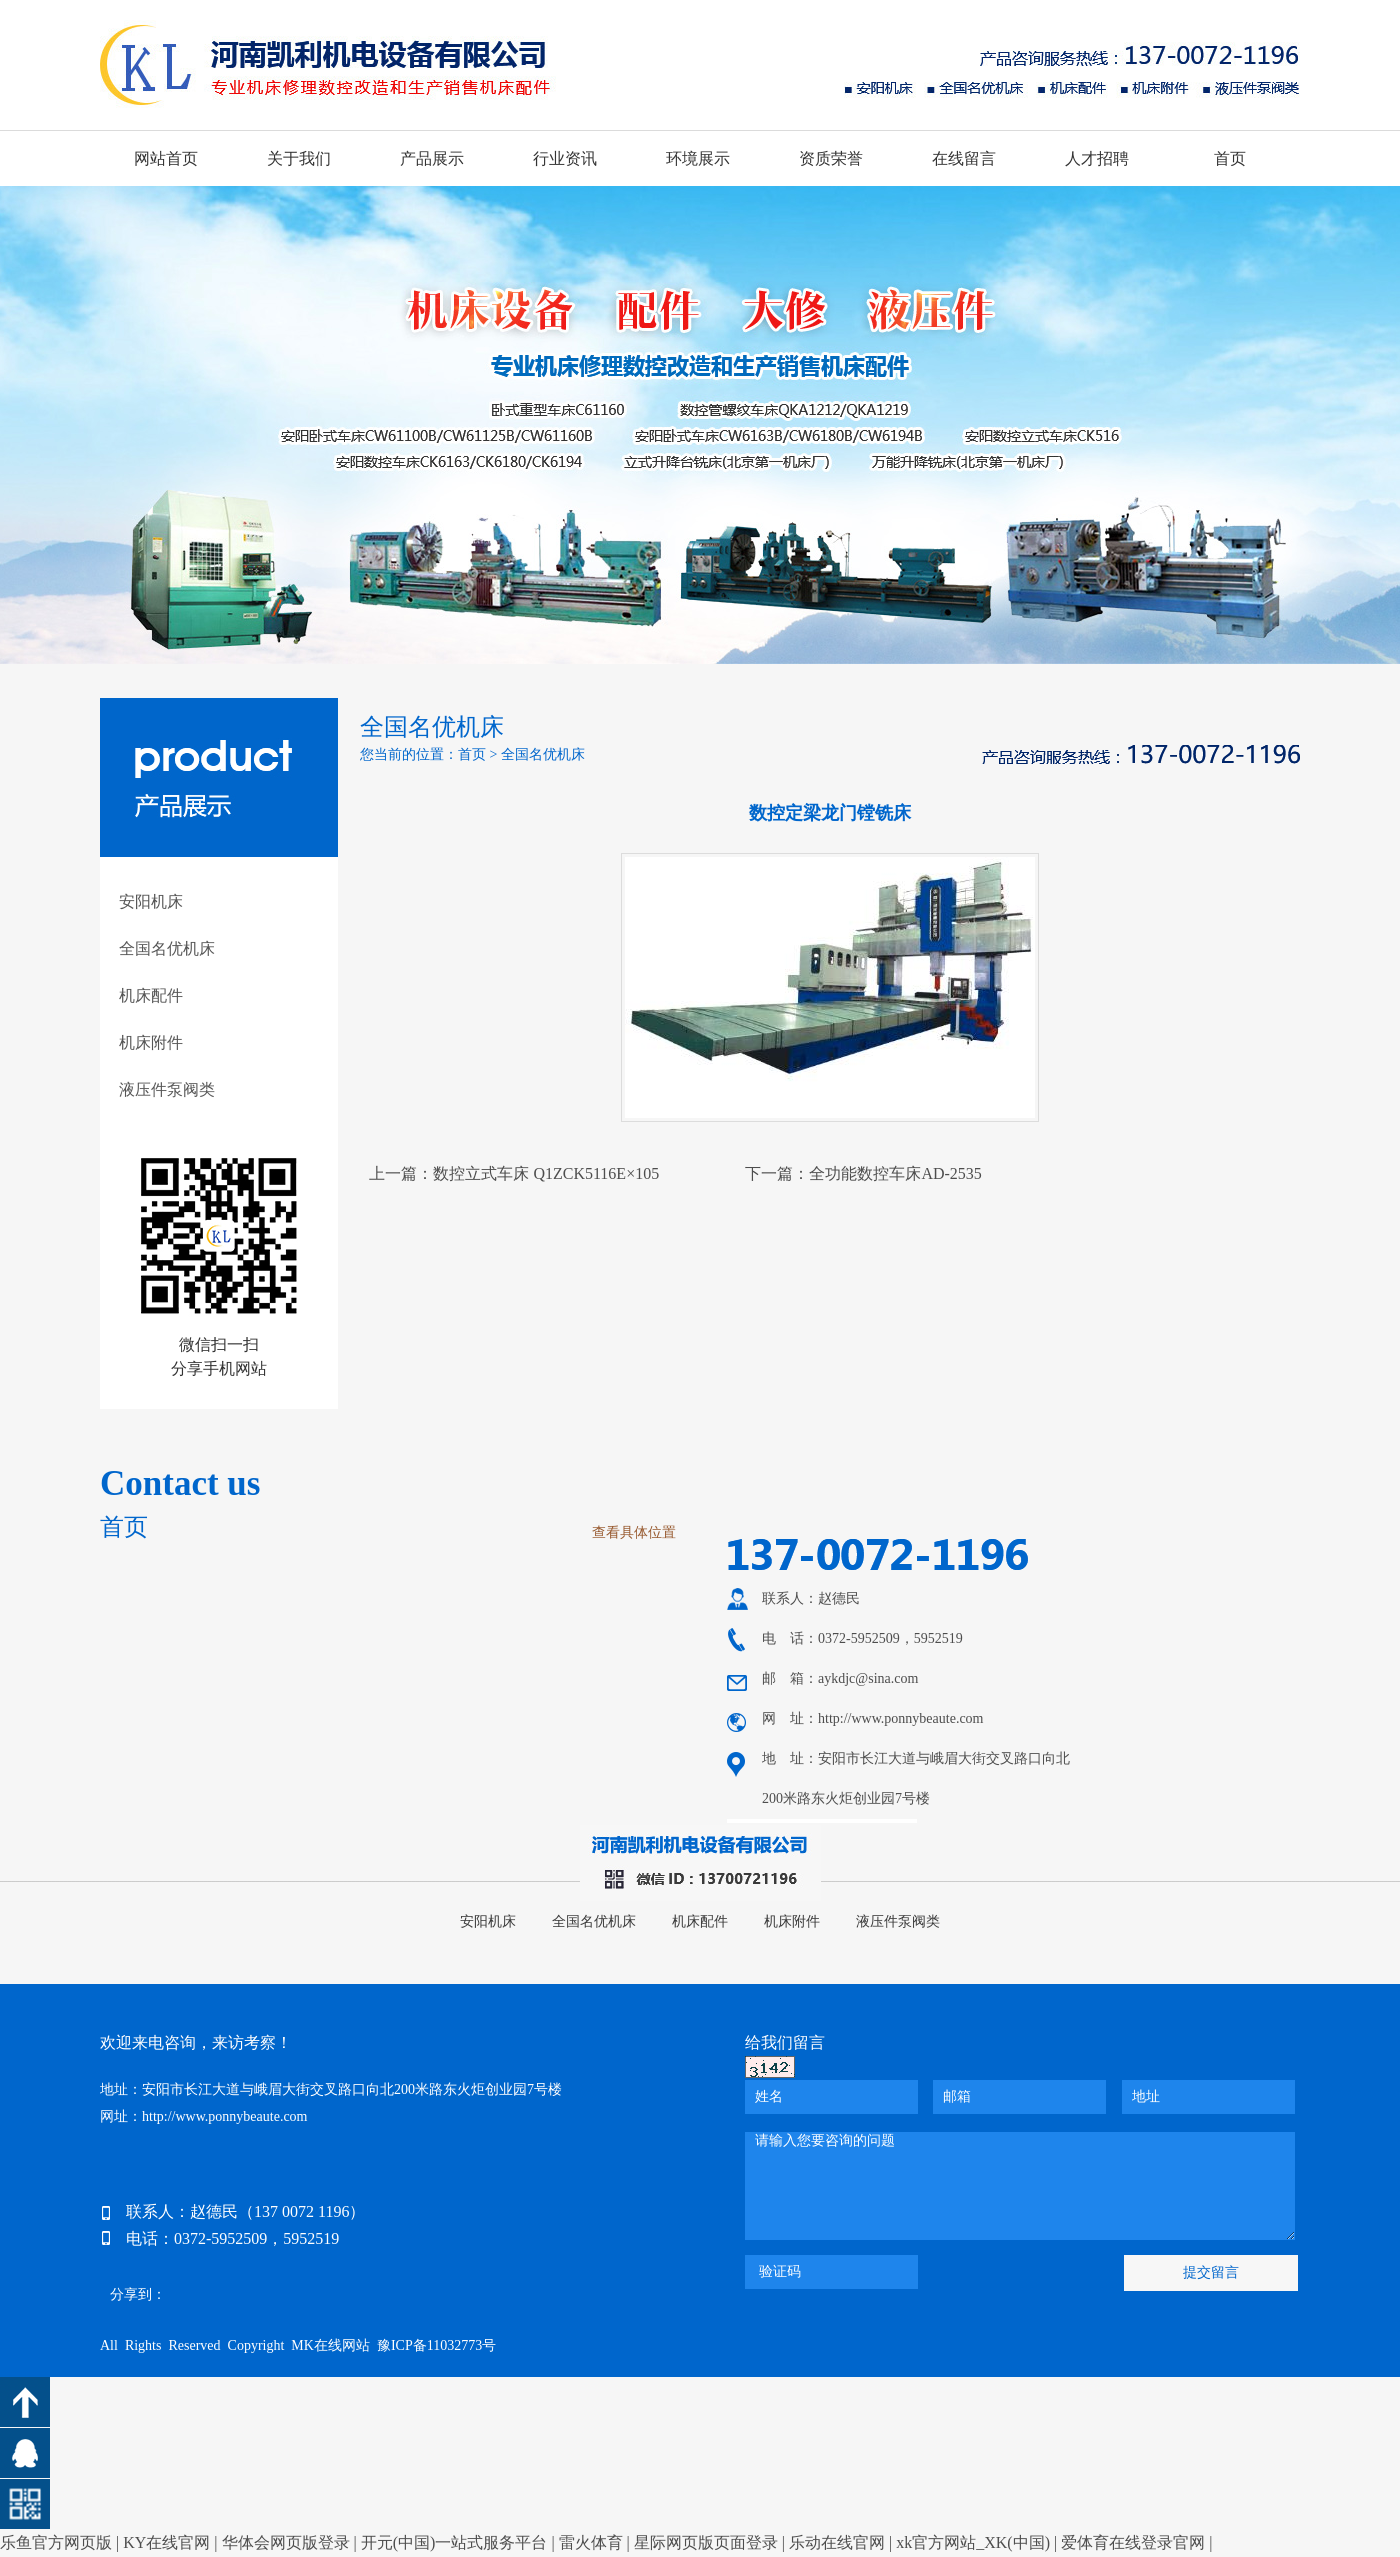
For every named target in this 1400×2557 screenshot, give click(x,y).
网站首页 (166, 158)
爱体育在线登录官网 (1133, 2542)
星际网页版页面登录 (706, 2542)
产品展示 (432, 158)
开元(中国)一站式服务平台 (454, 2542)
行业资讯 (565, 158)
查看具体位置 (634, 1532)
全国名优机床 (167, 948)
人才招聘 (1097, 158)
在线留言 (964, 158)
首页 (1230, 158)
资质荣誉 (831, 158)
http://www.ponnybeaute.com (901, 1718)
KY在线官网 (166, 2542)
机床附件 (151, 1042)
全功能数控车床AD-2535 (895, 1173)
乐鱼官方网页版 (56, 2542)
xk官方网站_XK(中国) (973, 2542)
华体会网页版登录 (286, 2542)
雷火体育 (591, 2542)
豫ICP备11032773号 (436, 2345)
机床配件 (151, 995)
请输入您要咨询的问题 (1020, 2186)
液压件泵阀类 (167, 1089)
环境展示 (698, 158)
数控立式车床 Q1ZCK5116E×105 (546, 1173)
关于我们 (299, 158)
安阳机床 (151, 901)
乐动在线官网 (837, 2542)
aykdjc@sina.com (868, 1678)
